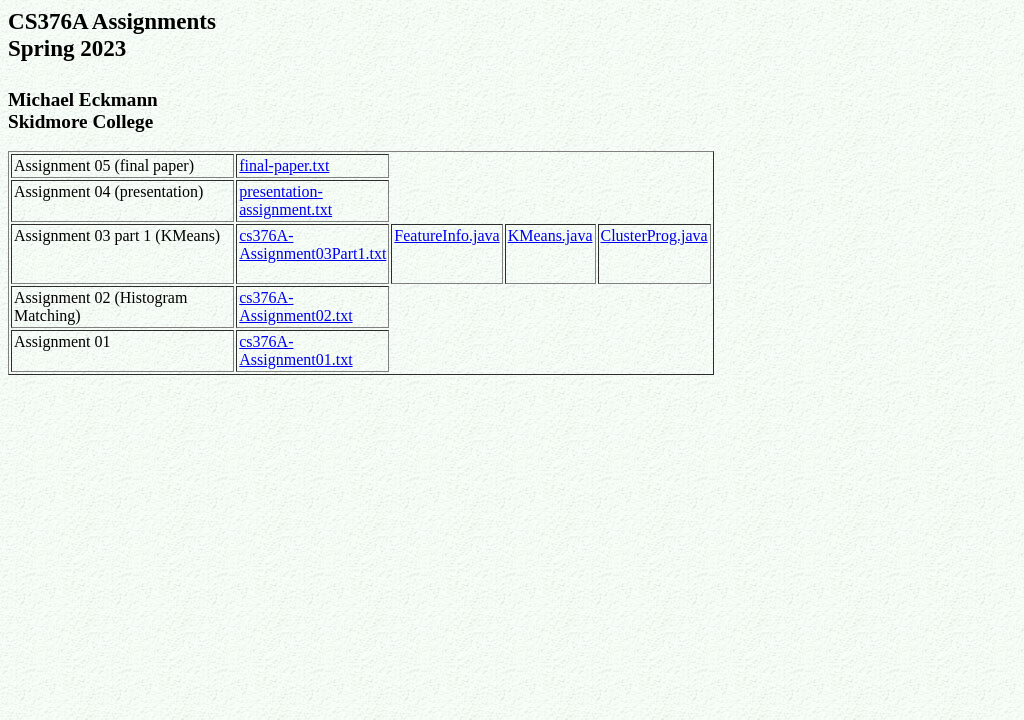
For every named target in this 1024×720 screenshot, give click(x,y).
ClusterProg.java (654, 235)
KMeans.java (550, 235)
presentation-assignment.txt (285, 200)
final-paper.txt (284, 165)
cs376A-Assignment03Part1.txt (312, 244)
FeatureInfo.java (446, 235)
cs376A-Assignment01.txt (295, 350)
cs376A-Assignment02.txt (295, 306)
